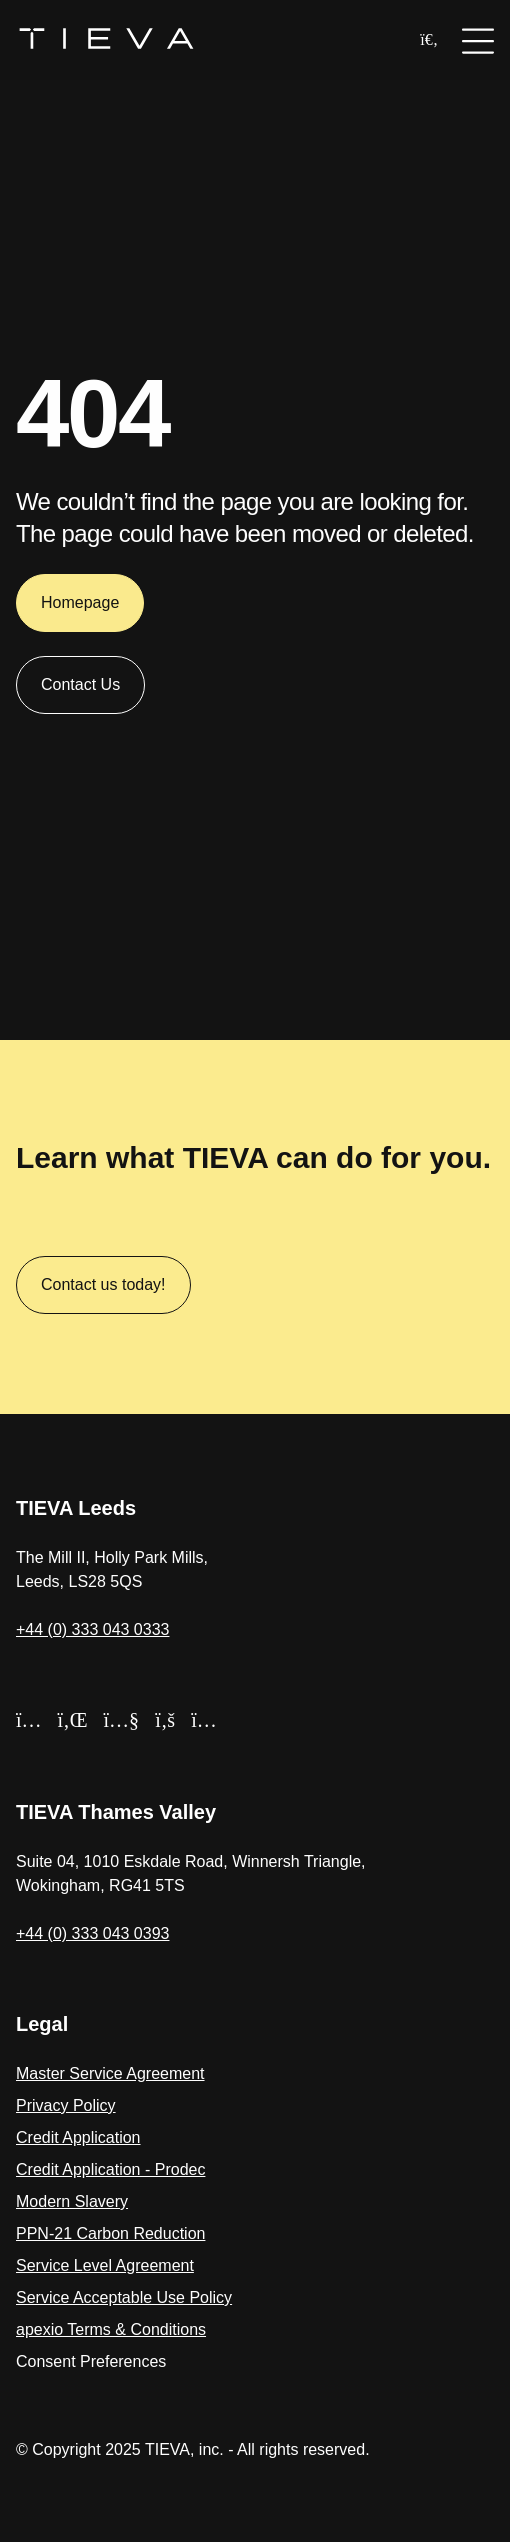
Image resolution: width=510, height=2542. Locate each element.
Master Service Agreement (110, 2073)
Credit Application (78, 2137)
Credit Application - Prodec (110, 2169)
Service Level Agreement (105, 2265)
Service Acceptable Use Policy (124, 2297)
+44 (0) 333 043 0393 (92, 1933)
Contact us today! (103, 1284)
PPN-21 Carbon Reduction (110, 2233)
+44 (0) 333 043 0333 (92, 1629)
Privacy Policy (66, 2105)
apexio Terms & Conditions (111, 2329)
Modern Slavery (72, 2201)
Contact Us (80, 690)
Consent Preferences (91, 2361)
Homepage (80, 608)
